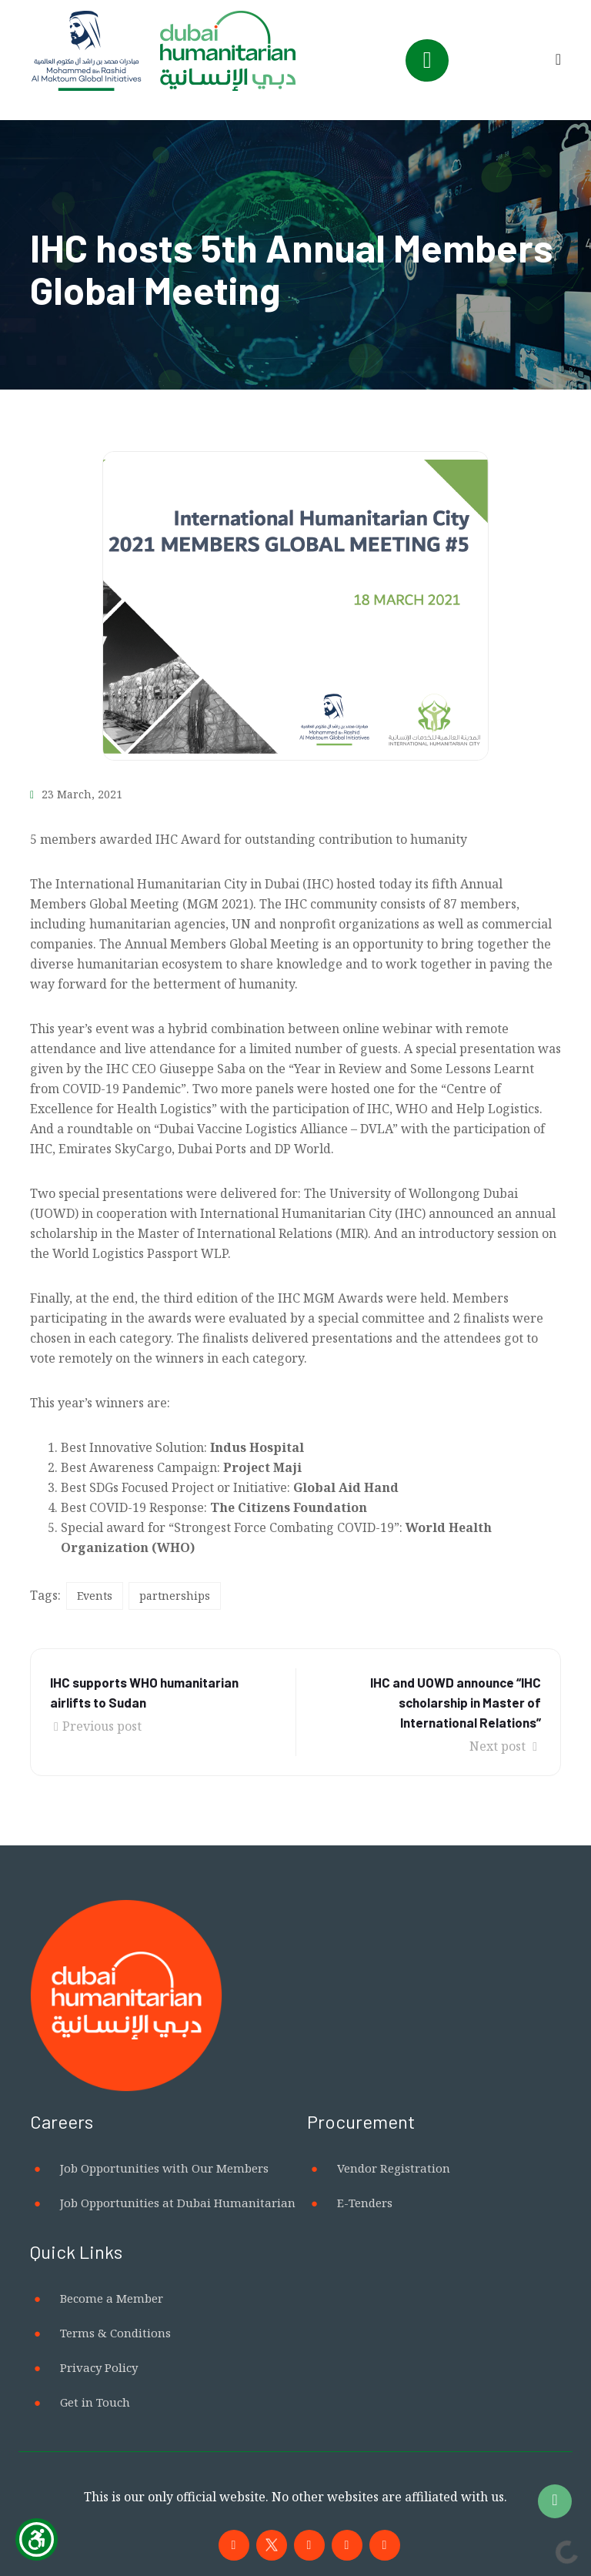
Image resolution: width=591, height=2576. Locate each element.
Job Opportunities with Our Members (164, 2168)
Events (94, 1595)
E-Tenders (364, 2202)
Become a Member (111, 2298)
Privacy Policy (99, 2367)
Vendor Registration (393, 2168)
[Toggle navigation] (427, 60)
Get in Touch (95, 2402)
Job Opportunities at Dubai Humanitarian (178, 2202)
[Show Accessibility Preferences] (36, 2539)
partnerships (174, 1595)
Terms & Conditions (115, 2332)
